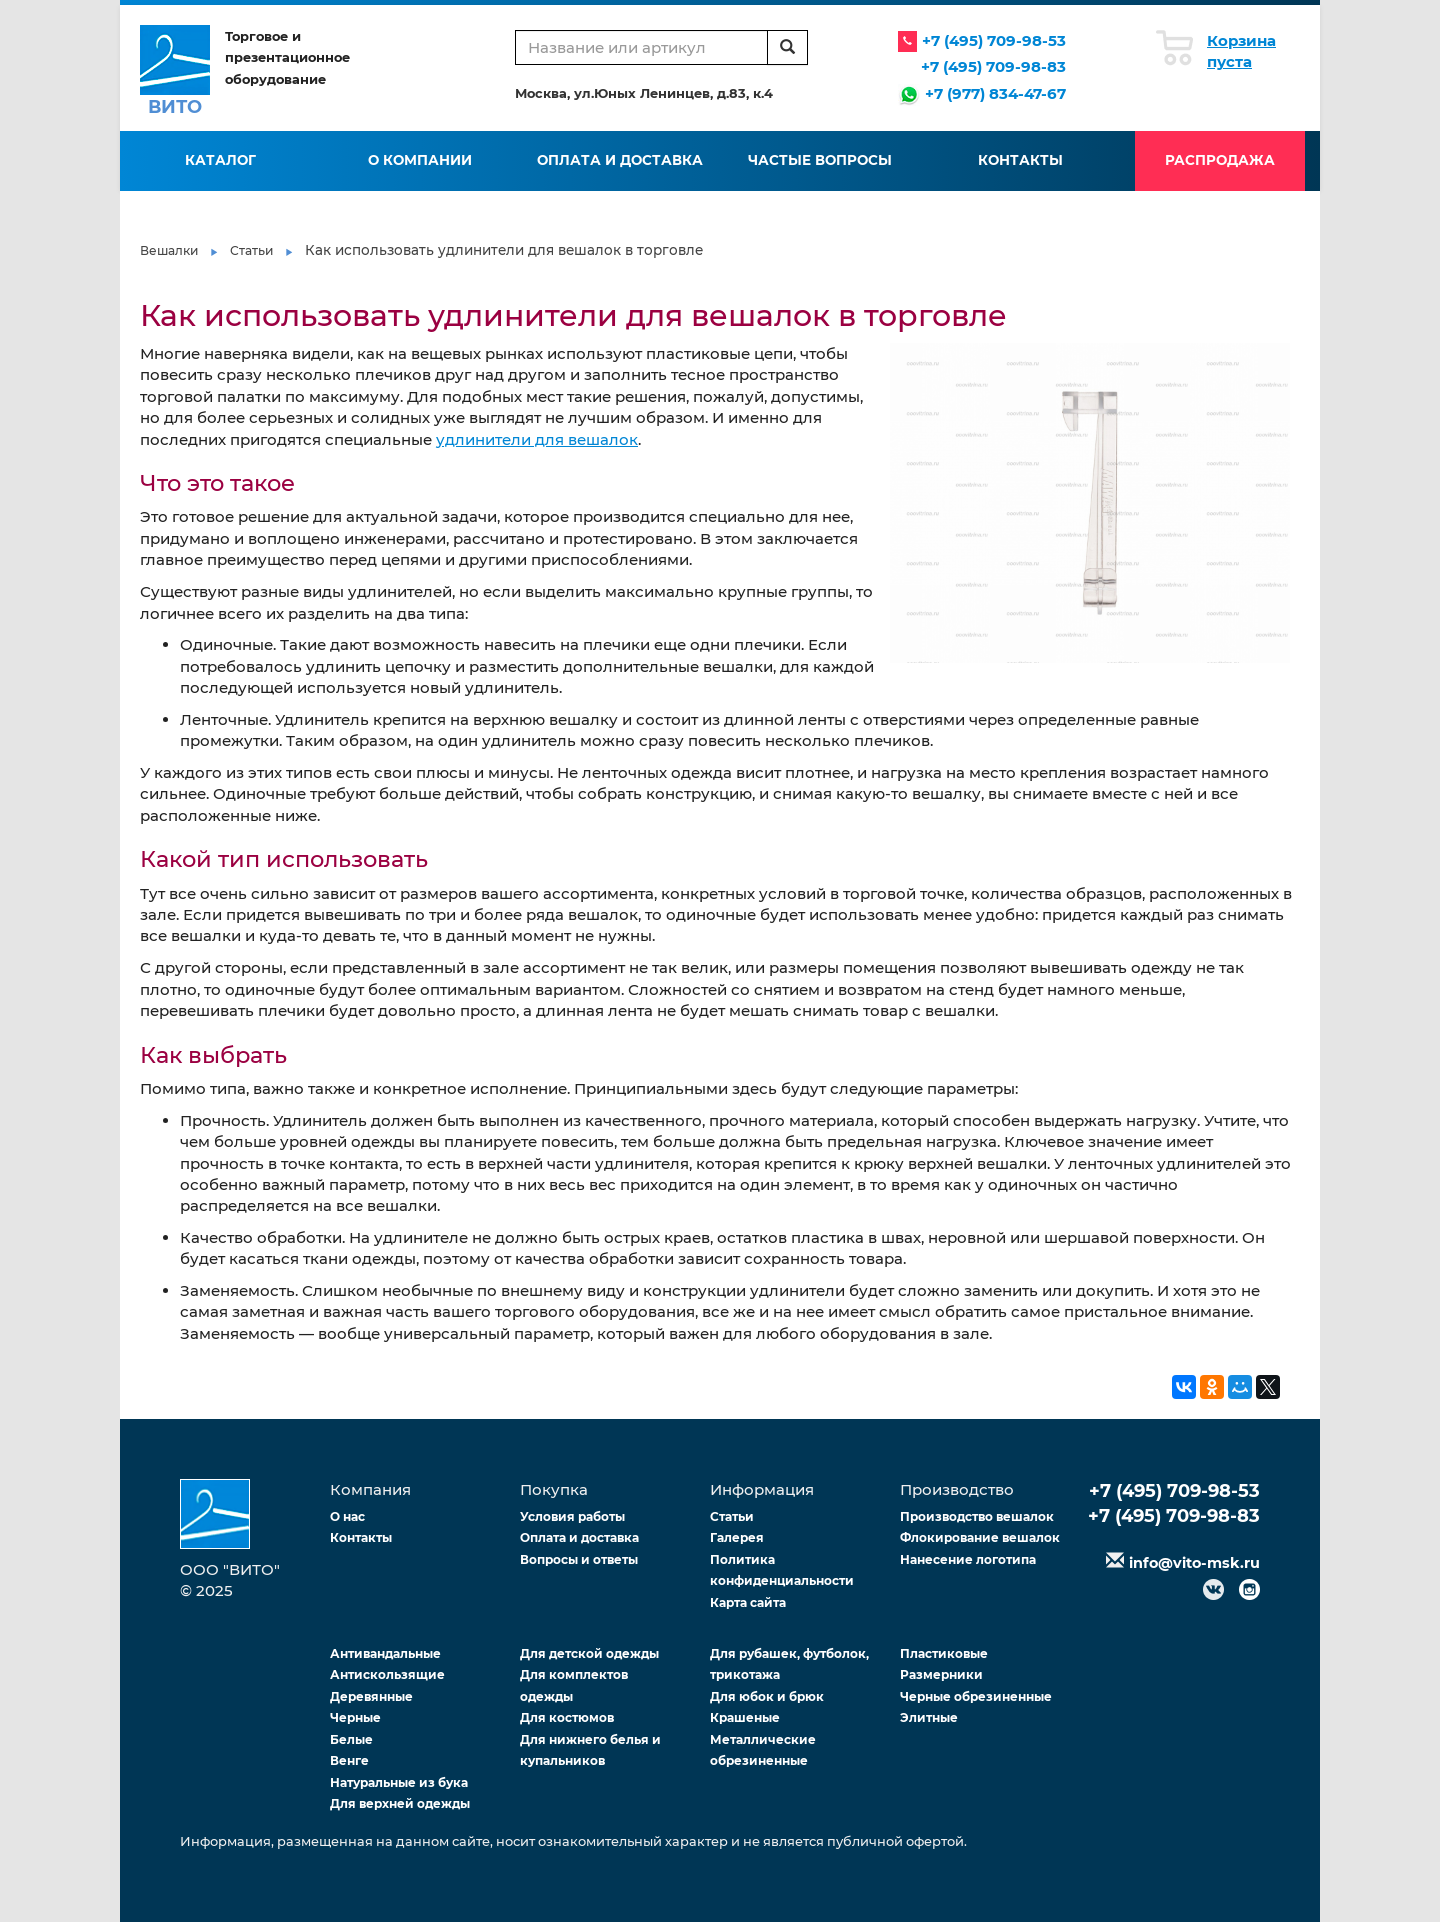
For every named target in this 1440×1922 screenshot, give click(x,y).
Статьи (251, 250)
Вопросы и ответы (579, 1559)
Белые (351, 1739)
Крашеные (745, 1717)
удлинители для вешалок (537, 439)
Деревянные (371, 1696)
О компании (420, 160)
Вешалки (169, 250)
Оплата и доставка (620, 160)
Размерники (941, 1674)
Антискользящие (387, 1674)
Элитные (929, 1717)
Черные (355, 1717)
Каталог (220, 160)
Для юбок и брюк (767, 1696)
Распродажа (1220, 160)
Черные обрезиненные (976, 1696)
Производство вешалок (977, 1516)
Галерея (737, 1537)
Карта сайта (748, 1602)
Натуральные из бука (399, 1782)
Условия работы (572, 1516)
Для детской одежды (589, 1653)
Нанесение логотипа (968, 1559)
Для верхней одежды (400, 1803)
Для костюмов (567, 1717)
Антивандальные (385, 1653)
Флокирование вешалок (980, 1537)
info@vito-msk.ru (1194, 1563)
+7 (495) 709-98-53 (994, 40)
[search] (787, 47)
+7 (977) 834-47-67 (995, 93)
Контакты (1020, 160)
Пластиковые (944, 1653)
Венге (349, 1760)
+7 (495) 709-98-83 (993, 66)
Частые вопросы (820, 160)
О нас (347, 1516)
